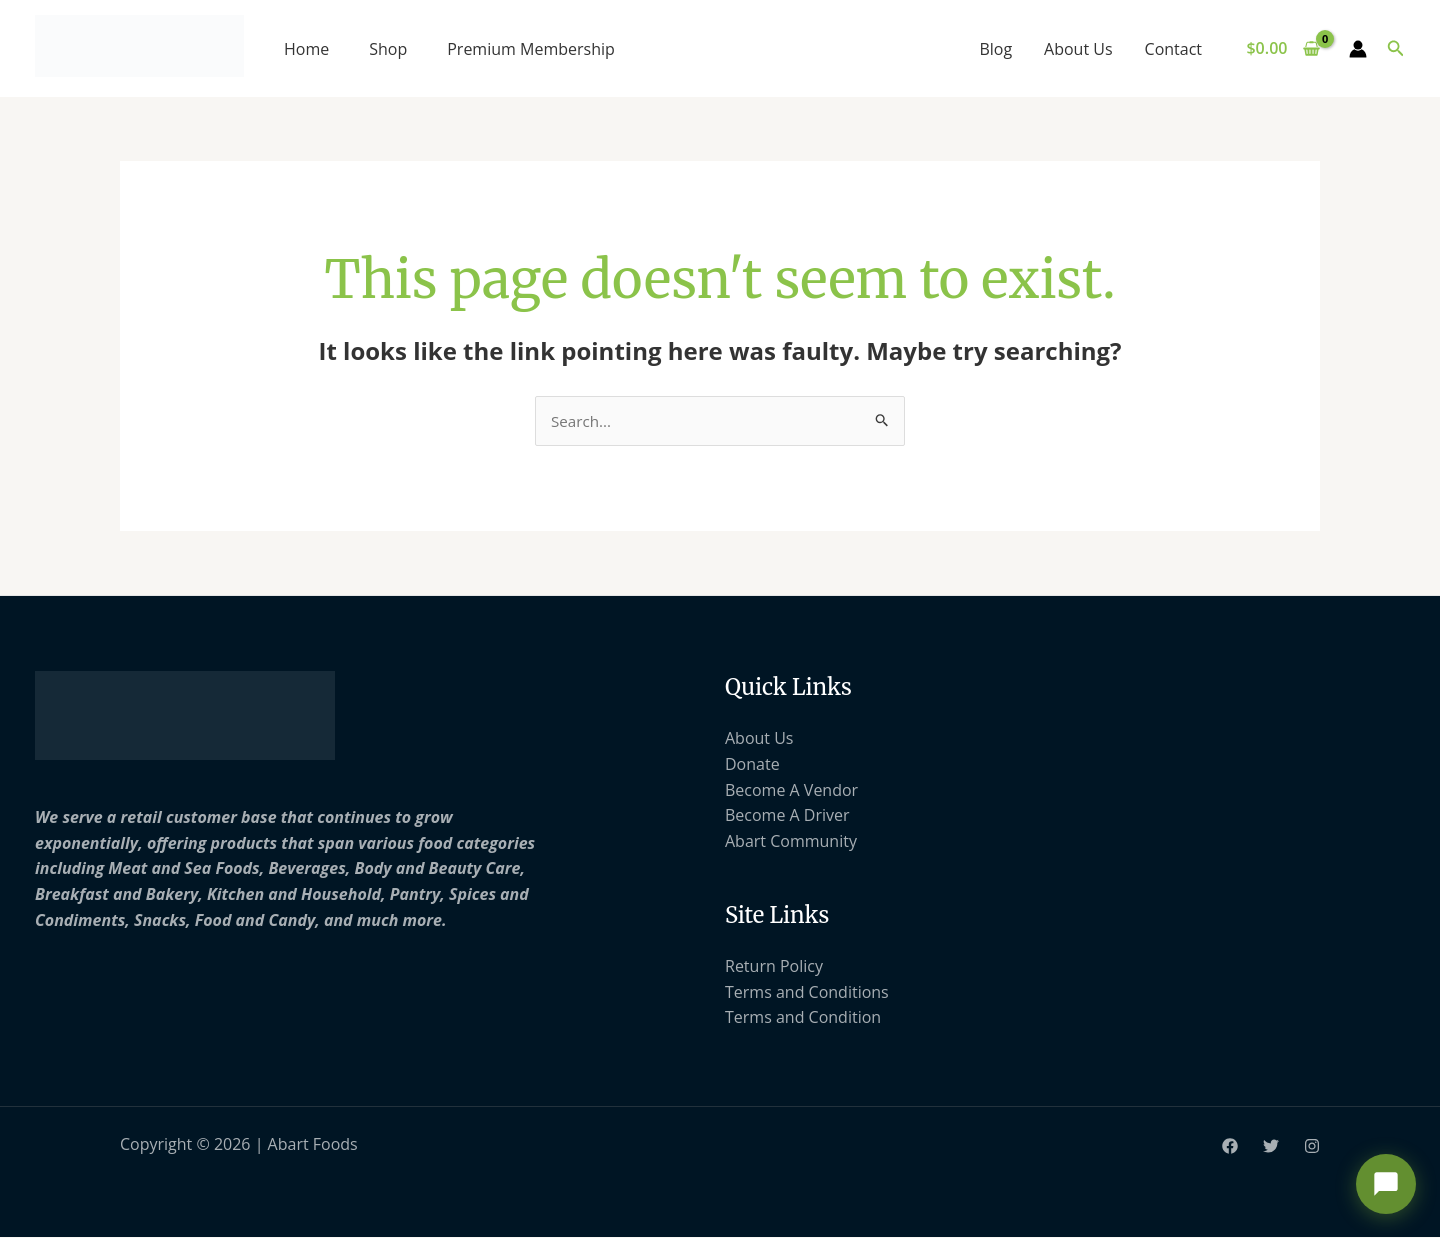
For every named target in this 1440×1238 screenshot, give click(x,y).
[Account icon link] (1358, 49)
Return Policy (774, 967)
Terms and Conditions (807, 993)
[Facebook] (1230, 1147)
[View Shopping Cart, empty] (1283, 49)
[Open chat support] (1386, 1184)
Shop (388, 49)
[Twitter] (1271, 1147)
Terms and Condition (803, 1019)
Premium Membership (531, 49)
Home (306, 49)
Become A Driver (787, 816)
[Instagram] (1312, 1147)
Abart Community (791, 842)
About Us (1078, 49)
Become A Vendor (791, 791)
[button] (1396, 49)
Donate (752, 765)
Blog (995, 49)
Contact (1173, 49)
